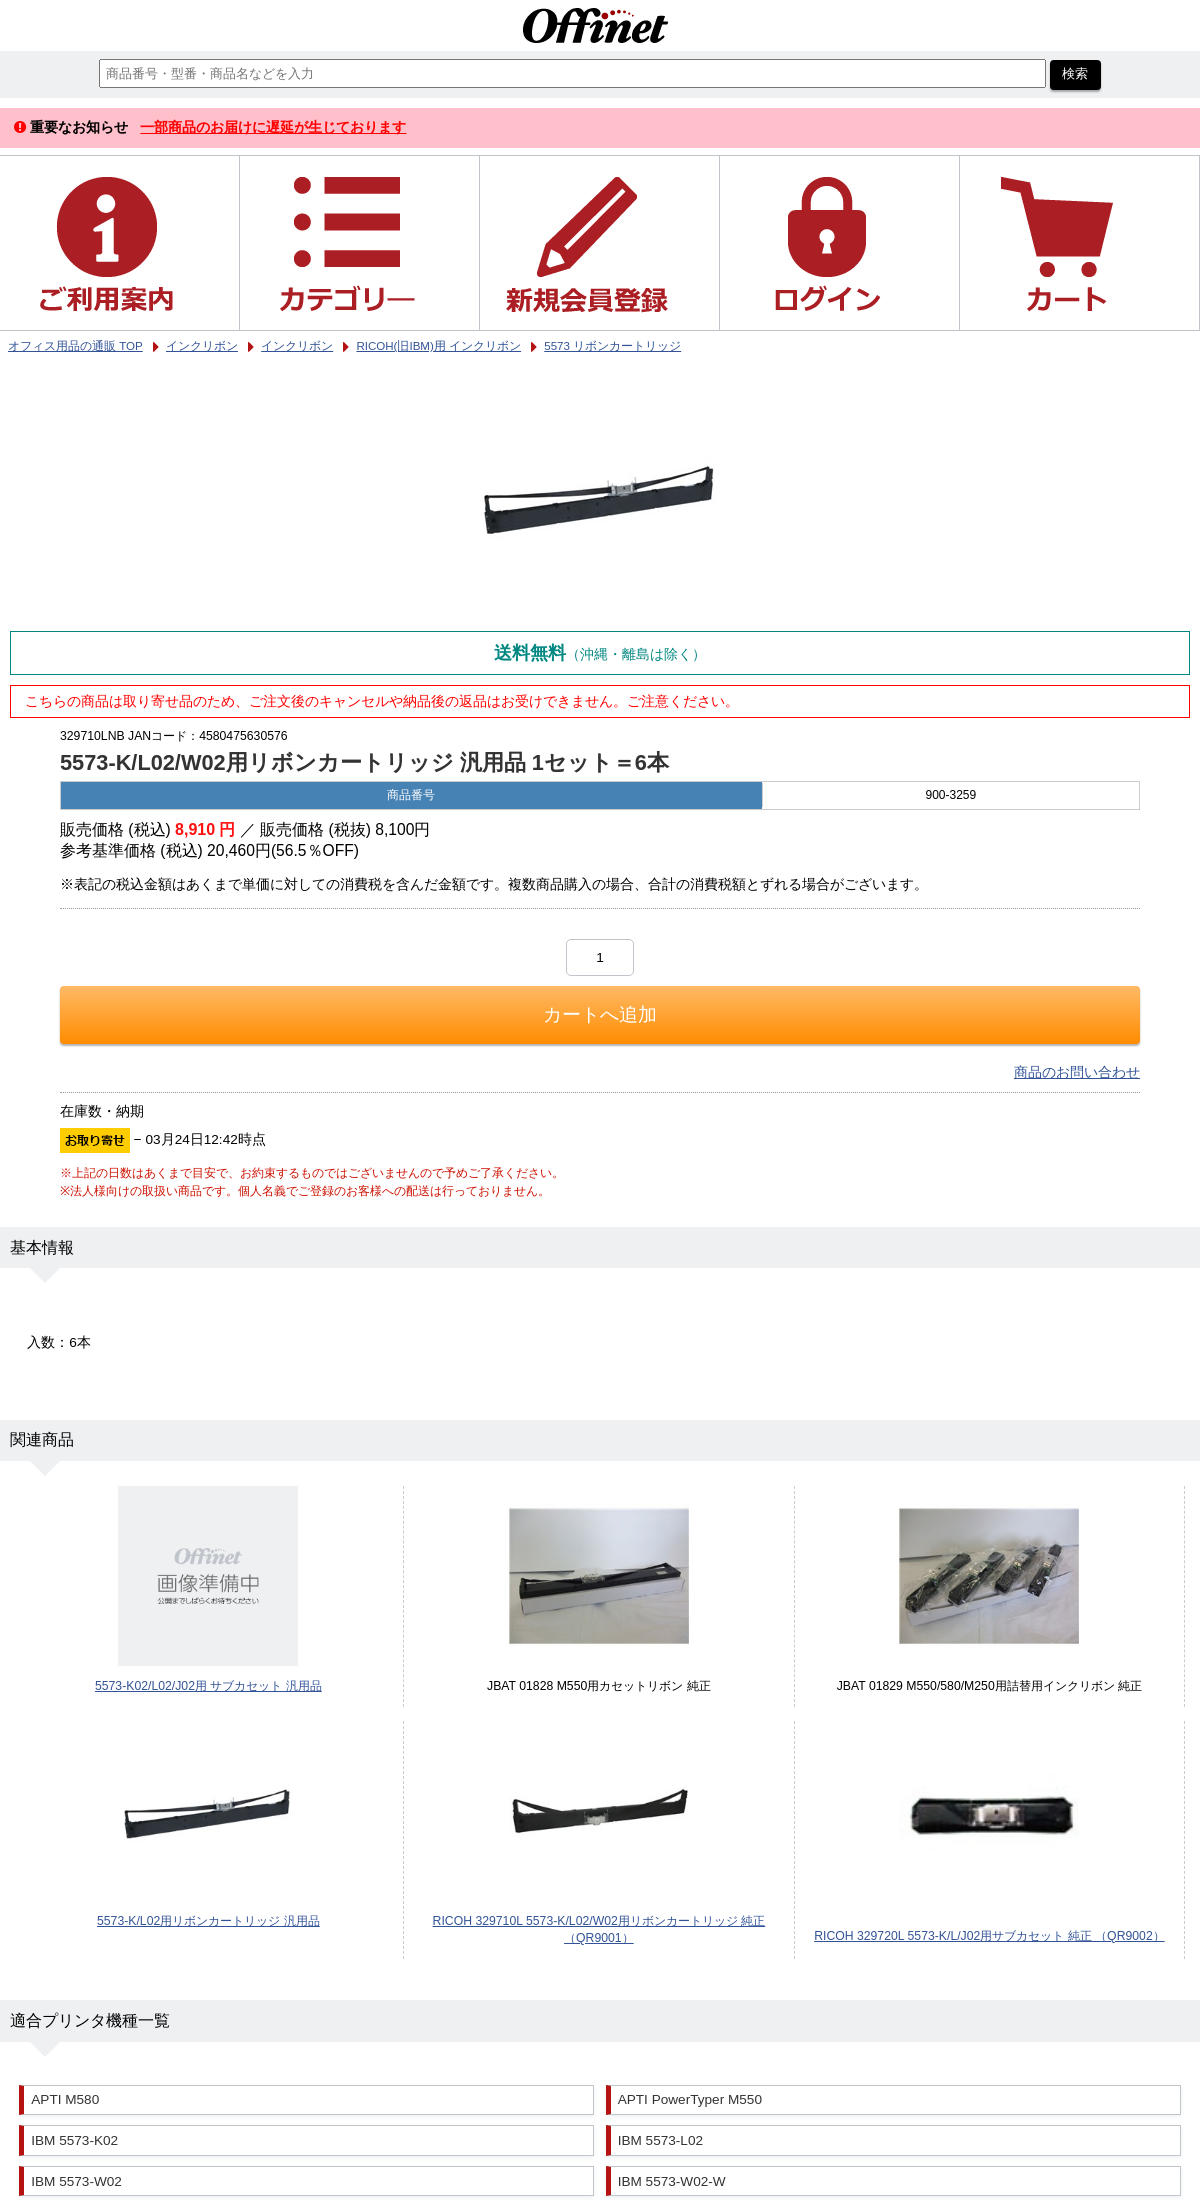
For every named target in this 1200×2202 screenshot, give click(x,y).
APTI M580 (65, 2099)
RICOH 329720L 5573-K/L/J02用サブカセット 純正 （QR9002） (989, 1936)
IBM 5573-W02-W (672, 2181)
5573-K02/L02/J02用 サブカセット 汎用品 (208, 1686)
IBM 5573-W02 (76, 2181)
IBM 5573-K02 (74, 2140)
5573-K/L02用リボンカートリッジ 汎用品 (208, 1921)
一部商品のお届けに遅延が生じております (273, 127)
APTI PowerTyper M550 (690, 2099)
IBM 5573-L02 (660, 2140)
